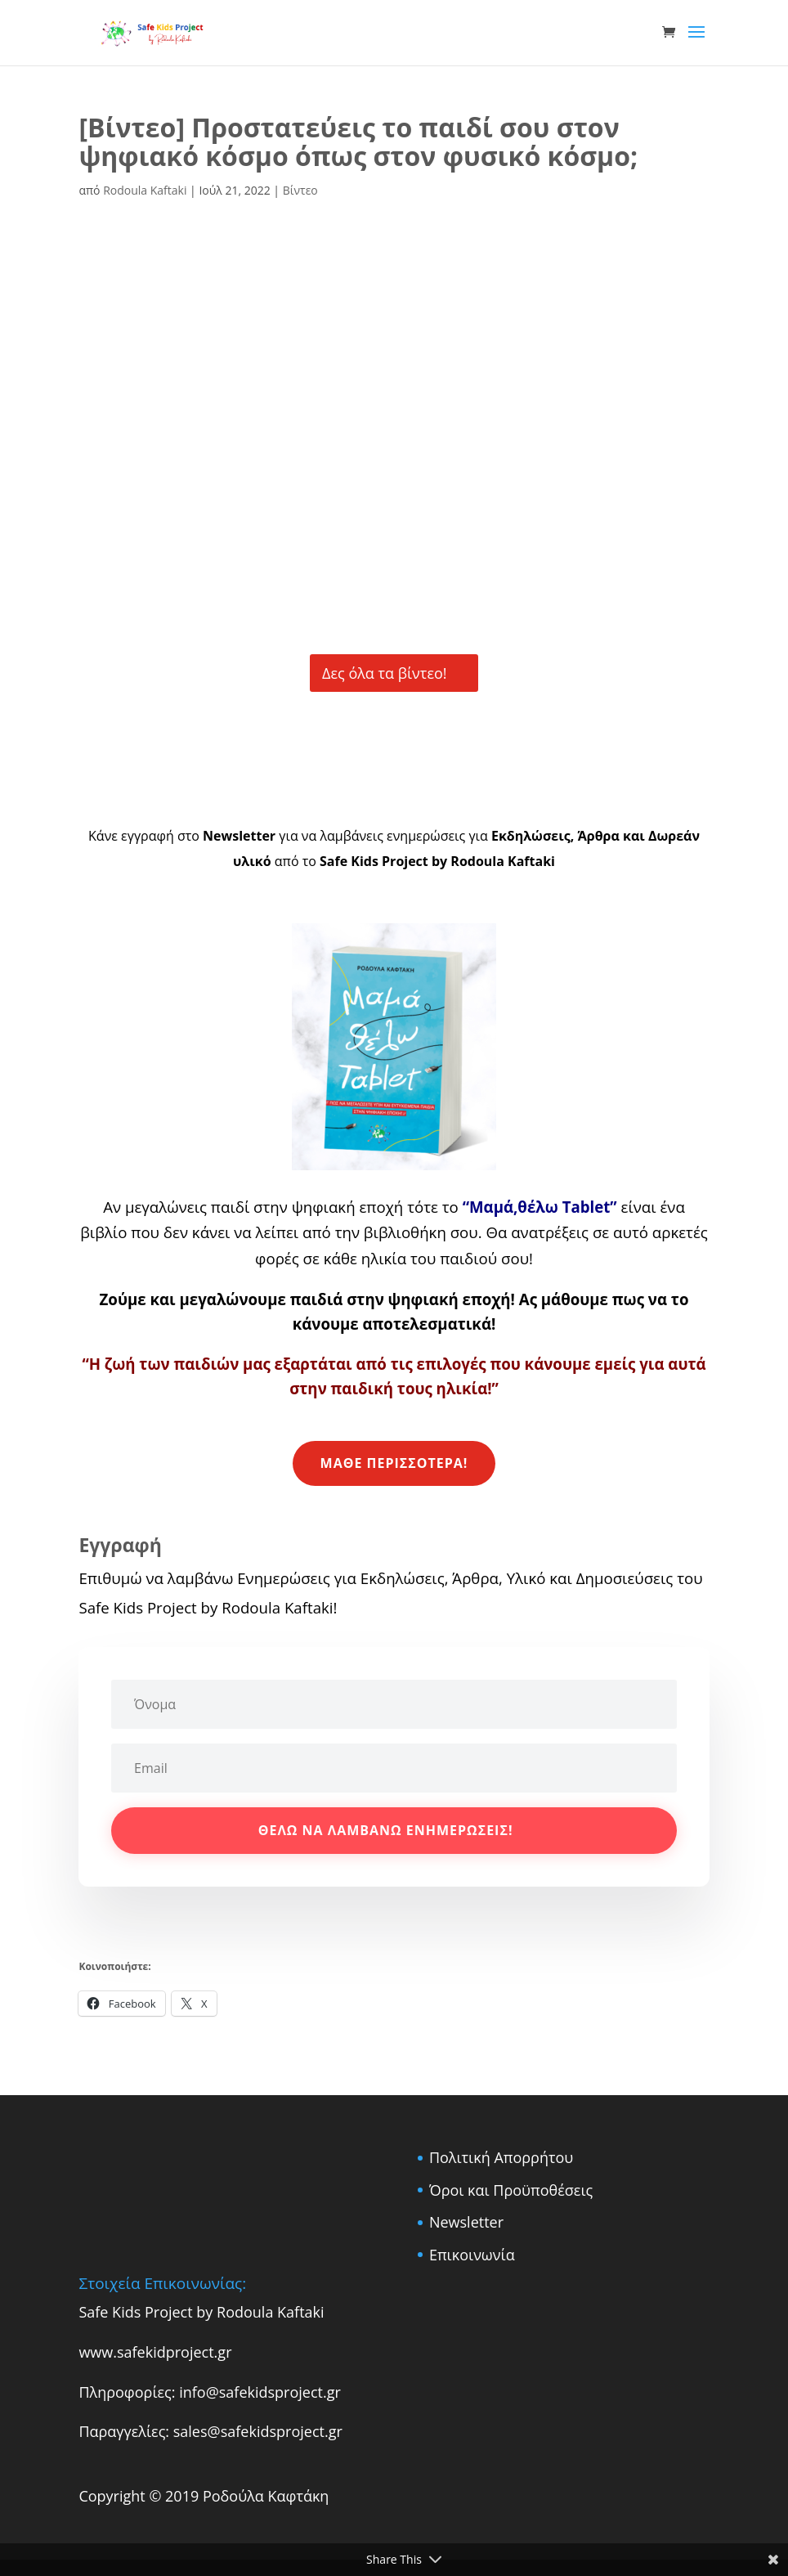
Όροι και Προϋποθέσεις (511, 2190)
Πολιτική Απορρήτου (501, 2157)
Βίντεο (300, 190)
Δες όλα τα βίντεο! (384, 673)
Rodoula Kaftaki (144, 190)
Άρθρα (598, 836)
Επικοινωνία (472, 2254)
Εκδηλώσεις (529, 836)
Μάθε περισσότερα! (394, 1463)
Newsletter (466, 2222)
